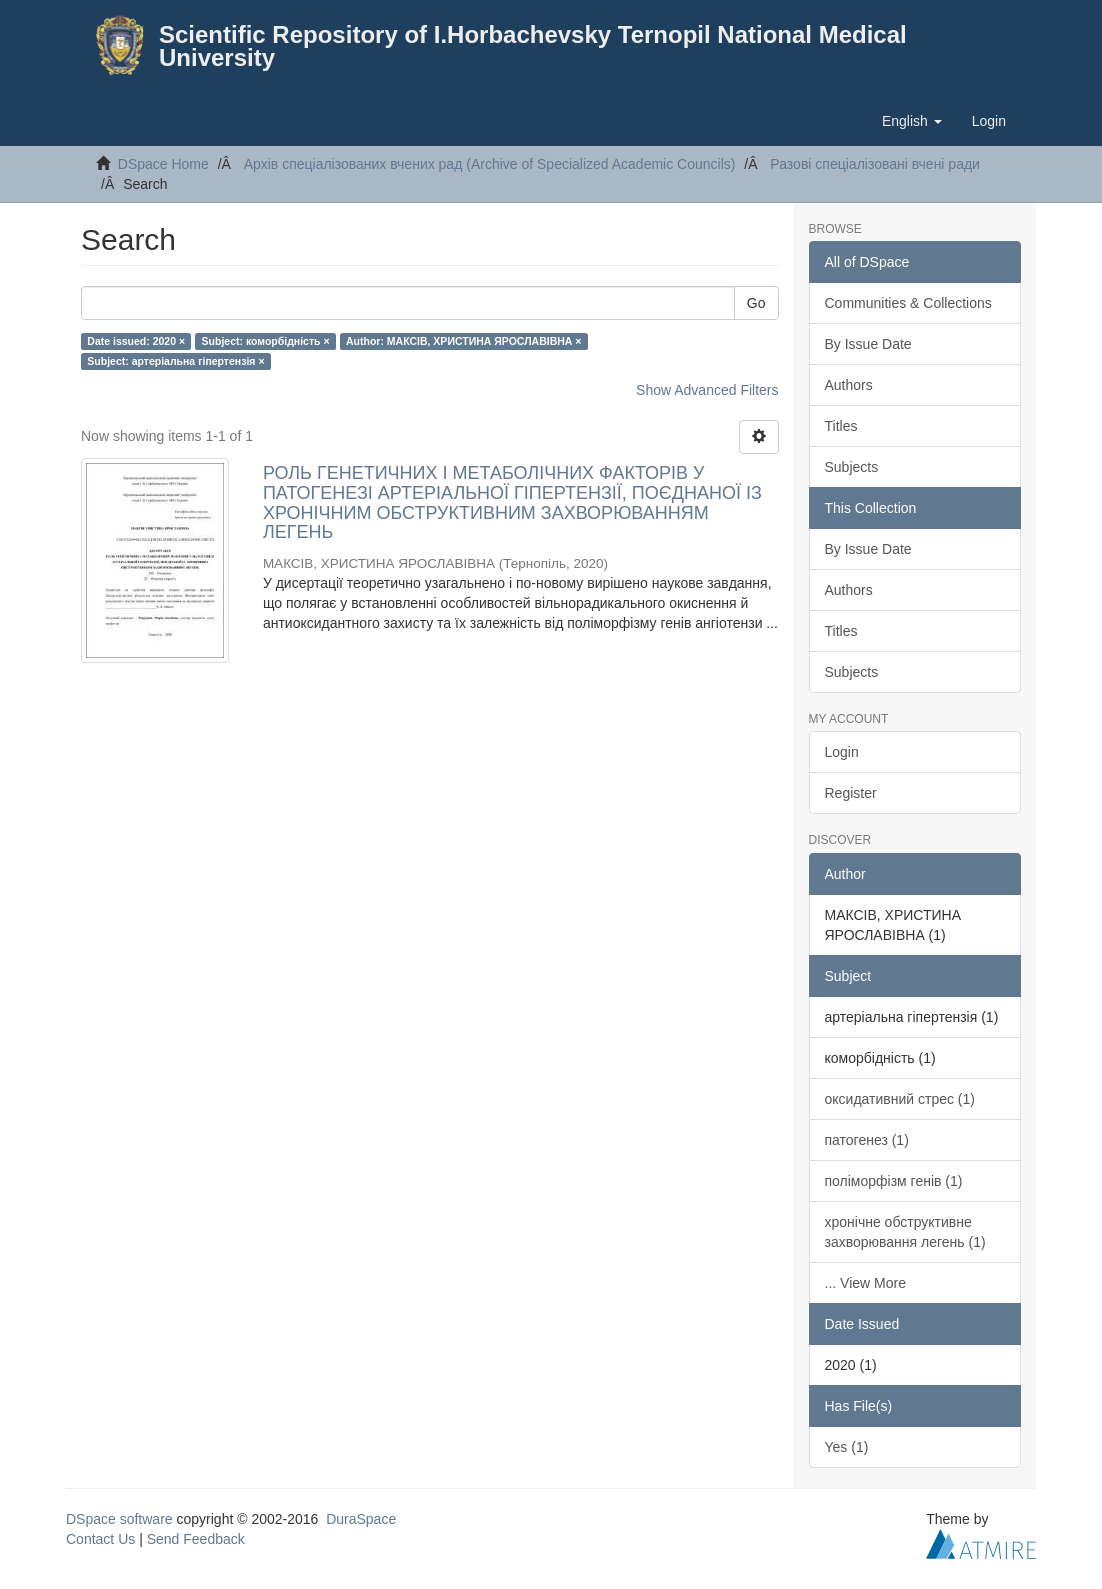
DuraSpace (361, 1519)
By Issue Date (868, 344)
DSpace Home (163, 164)
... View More (865, 1283)
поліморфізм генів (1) (894, 1181)
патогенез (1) (867, 1140)
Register (851, 793)
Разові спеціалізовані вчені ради (875, 164)
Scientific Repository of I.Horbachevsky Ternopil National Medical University (533, 46)
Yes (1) (847, 1447)
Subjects (852, 467)
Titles (841, 426)
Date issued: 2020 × (136, 341)
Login (842, 752)
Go (756, 303)
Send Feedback (196, 1539)
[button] (912, 121)
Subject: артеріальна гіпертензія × (175, 361)
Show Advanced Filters (707, 390)
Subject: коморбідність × (266, 341)
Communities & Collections (908, 303)
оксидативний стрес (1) (900, 1099)
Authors (849, 385)
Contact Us (100, 1539)
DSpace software (119, 1519)
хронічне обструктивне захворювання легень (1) (905, 1232)
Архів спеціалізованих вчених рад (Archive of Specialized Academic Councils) (490, 164)
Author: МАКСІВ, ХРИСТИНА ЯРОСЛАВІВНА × (463, 341)
